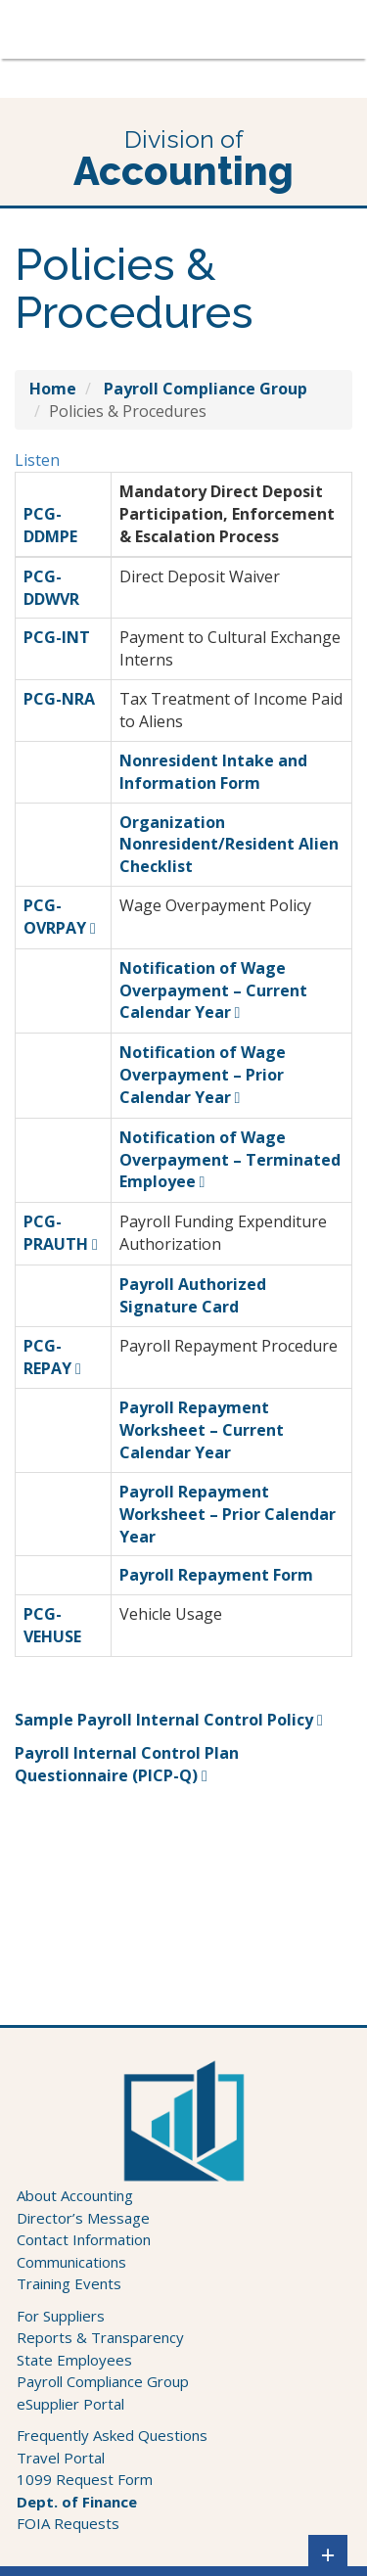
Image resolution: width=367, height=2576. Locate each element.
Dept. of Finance (77, 2501)
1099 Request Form (85, 2479)
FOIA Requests (68, 2523)
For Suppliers (61, 2315)
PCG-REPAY (47, 1357)
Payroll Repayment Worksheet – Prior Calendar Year (227, 1514)
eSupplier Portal (70, 2404)
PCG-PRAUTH (55, 1233)
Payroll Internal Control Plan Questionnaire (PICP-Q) (127, 1764)
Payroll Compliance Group (103, 2381)
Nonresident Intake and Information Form (213, 772)
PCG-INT (56, 637)
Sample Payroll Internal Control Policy (164, 1719)
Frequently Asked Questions (112, 2435)
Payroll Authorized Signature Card (192, 1295)
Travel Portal (61, 2457)
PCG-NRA (59, 699)
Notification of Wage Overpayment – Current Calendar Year (213, 990)
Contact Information (84, 2239)
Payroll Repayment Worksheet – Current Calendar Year (201, 1430)
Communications (71, 2262)
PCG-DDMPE (50, 525)
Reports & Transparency (100, 2337)
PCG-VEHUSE (52, 1625)
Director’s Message (83, 2218)
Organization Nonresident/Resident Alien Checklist (229, 844)
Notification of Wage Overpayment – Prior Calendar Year (202, 1074)
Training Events (69, 2283)
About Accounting (75, 2195)
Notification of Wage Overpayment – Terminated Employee (230, 1160)
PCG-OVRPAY (54, 917)
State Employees (74, 2359)
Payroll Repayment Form (216, 1575)
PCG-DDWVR (51, 588)
